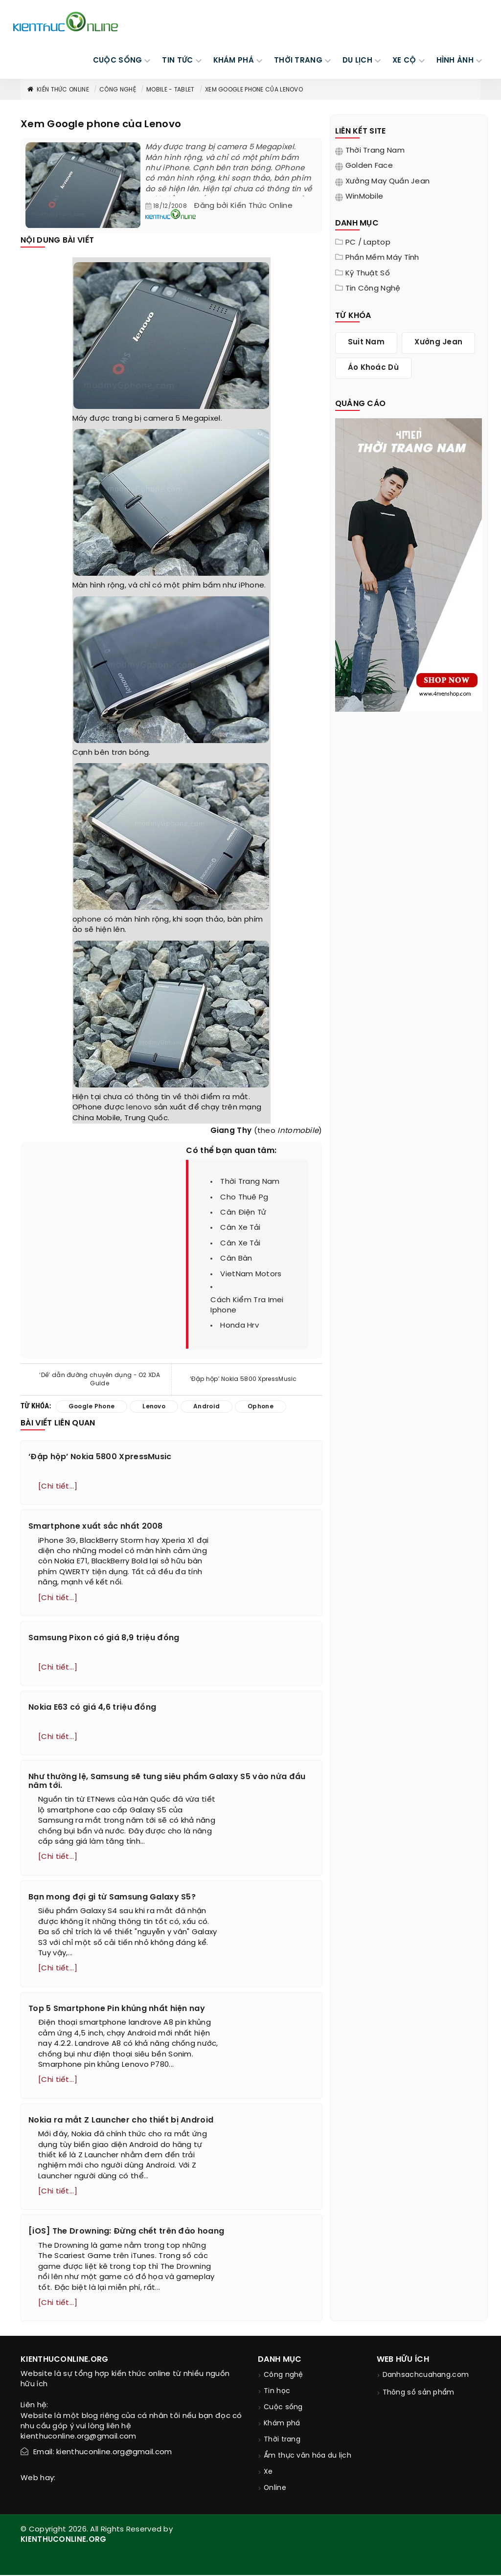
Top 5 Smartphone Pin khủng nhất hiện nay (116, 2009)
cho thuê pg (244, 1197)
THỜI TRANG (298, 61)
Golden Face (369, 166)
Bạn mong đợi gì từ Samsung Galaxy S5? (112, 1898)
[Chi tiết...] (57, 1487)
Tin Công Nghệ (373, 289)
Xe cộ (404, 61)
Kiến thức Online (57, 90)
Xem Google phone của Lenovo (254, 90)
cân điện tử (243, 1213)
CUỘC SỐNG (117, 61)
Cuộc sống (283, 2408)
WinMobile (364, 197)
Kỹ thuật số (367, 273)
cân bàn (236, 1259)
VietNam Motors (250, 1274)
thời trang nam (249, 1182)
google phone (91, 1406)
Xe (268, 2473)
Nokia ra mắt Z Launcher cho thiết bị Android (120, 2121)
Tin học (277, 2392)
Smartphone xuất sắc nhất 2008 (95, 1526)
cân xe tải (240, 1228)
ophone (87, 920)
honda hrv (239, 1326)
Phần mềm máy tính (382, 258)
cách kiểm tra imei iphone (246, 1305)
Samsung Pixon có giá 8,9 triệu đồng (104, 1638)
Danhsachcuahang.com (426, 2376)
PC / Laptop (367, 243)
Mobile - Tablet (170, 90)
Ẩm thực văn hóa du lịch (307, 2457)
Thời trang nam (375, 151)
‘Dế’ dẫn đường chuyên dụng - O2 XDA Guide (99, 1379)
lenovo (139, 1107)
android (206, 1406)
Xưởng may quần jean (387, 181)
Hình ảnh (455, 61)
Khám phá (282, 2424)
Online (275, 2489)
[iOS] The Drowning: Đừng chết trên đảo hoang (126, 2232)
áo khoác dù (373, 368)
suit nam (366, 342)
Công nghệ (117, 90)
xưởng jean (438, 342)
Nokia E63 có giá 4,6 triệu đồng (92, 1708)
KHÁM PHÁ (233, 61)
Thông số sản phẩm (419, 2393)
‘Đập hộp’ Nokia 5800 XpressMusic (243, 1379)
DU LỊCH (357, 61)
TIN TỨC (177, 61)
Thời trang (282, 2440)
